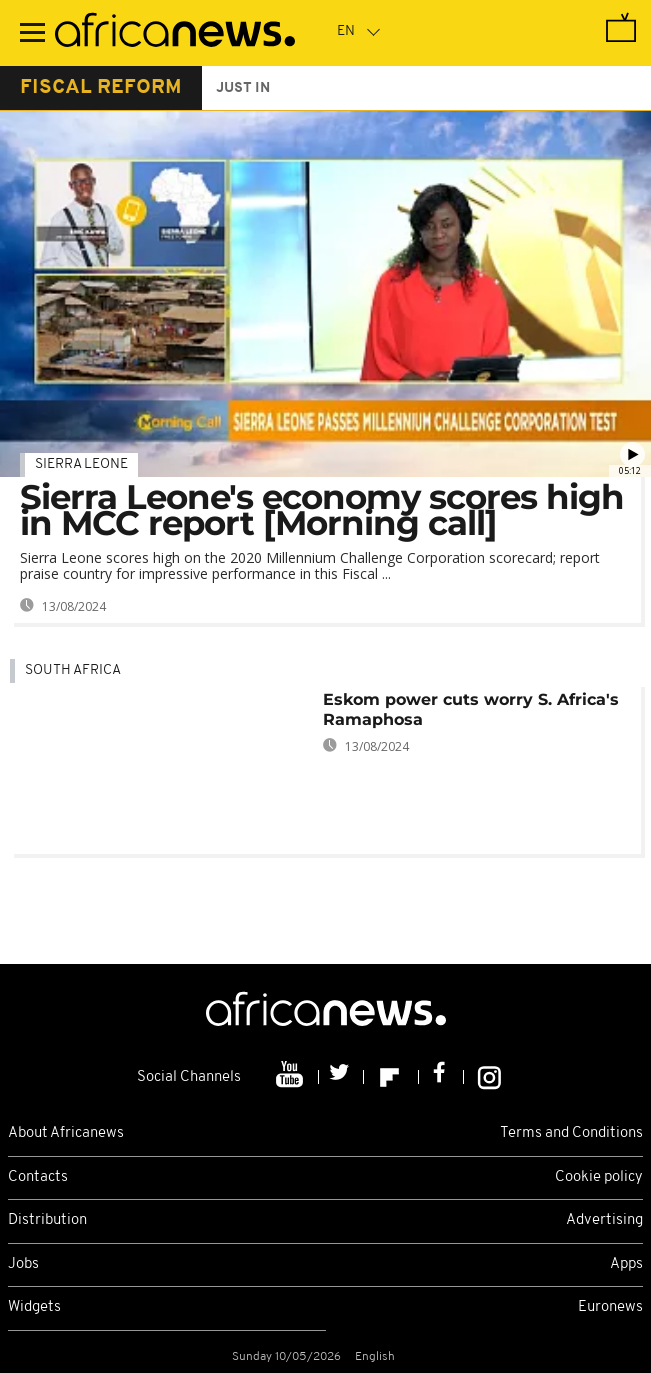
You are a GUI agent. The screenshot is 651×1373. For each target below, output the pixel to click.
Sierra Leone (81, 464)
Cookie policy (599, 1177)
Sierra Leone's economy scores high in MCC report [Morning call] (322, 510)
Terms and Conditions (571, 1133)
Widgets (34, 1307)
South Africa (73, 670)
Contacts (38, 1177)
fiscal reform (101, 88)
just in (243, 88)
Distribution (47, 1220)
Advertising (604, 1220)
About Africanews (66, 1133)
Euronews (610, 1307)
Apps (626, 1264)
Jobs (23, 1264)
